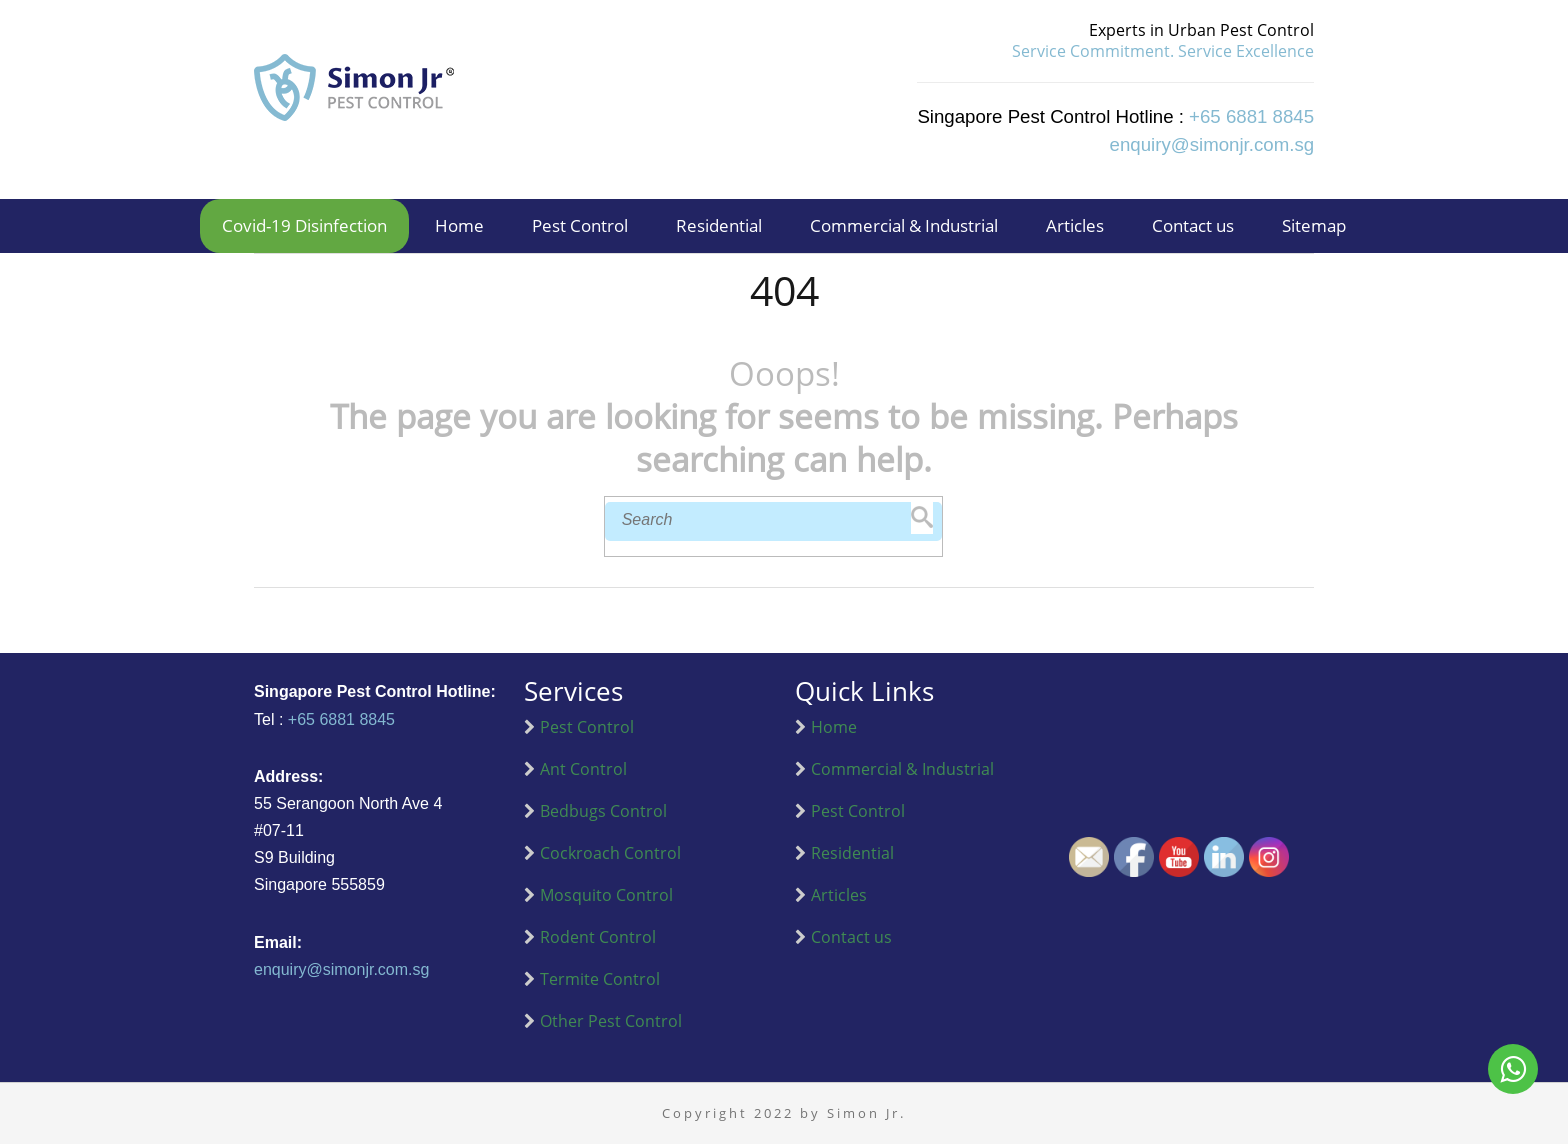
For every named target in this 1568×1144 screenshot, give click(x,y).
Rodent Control (598, 937)
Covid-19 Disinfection (304, 225)
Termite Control (600, 979)
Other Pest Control (611, 1021)
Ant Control (583, 769)
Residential (719, 225)
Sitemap (1314, 225)
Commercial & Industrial (904, 225)
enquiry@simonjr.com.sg (341, 969)
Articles (1075, 225)
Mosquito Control (606, 895)
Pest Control (580, 225)
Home (459, 225)
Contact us (1193, 225)
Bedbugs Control (603, 811)
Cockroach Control (610, 853)
